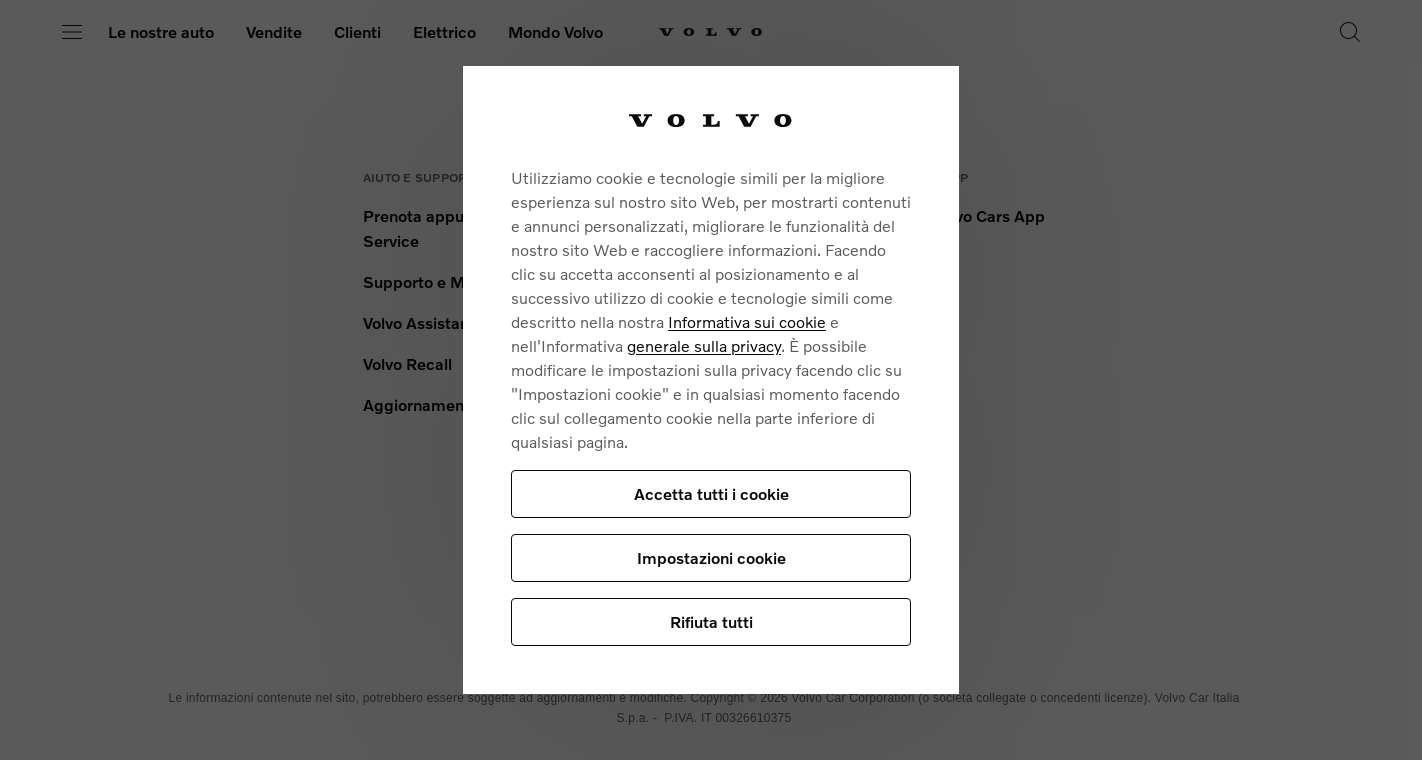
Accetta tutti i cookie (711, 493)
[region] (711, 379)
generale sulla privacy (704, 345)
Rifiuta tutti (711, 621)
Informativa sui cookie (747, 321)
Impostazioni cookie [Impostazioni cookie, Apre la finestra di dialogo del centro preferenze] (711, 557)
